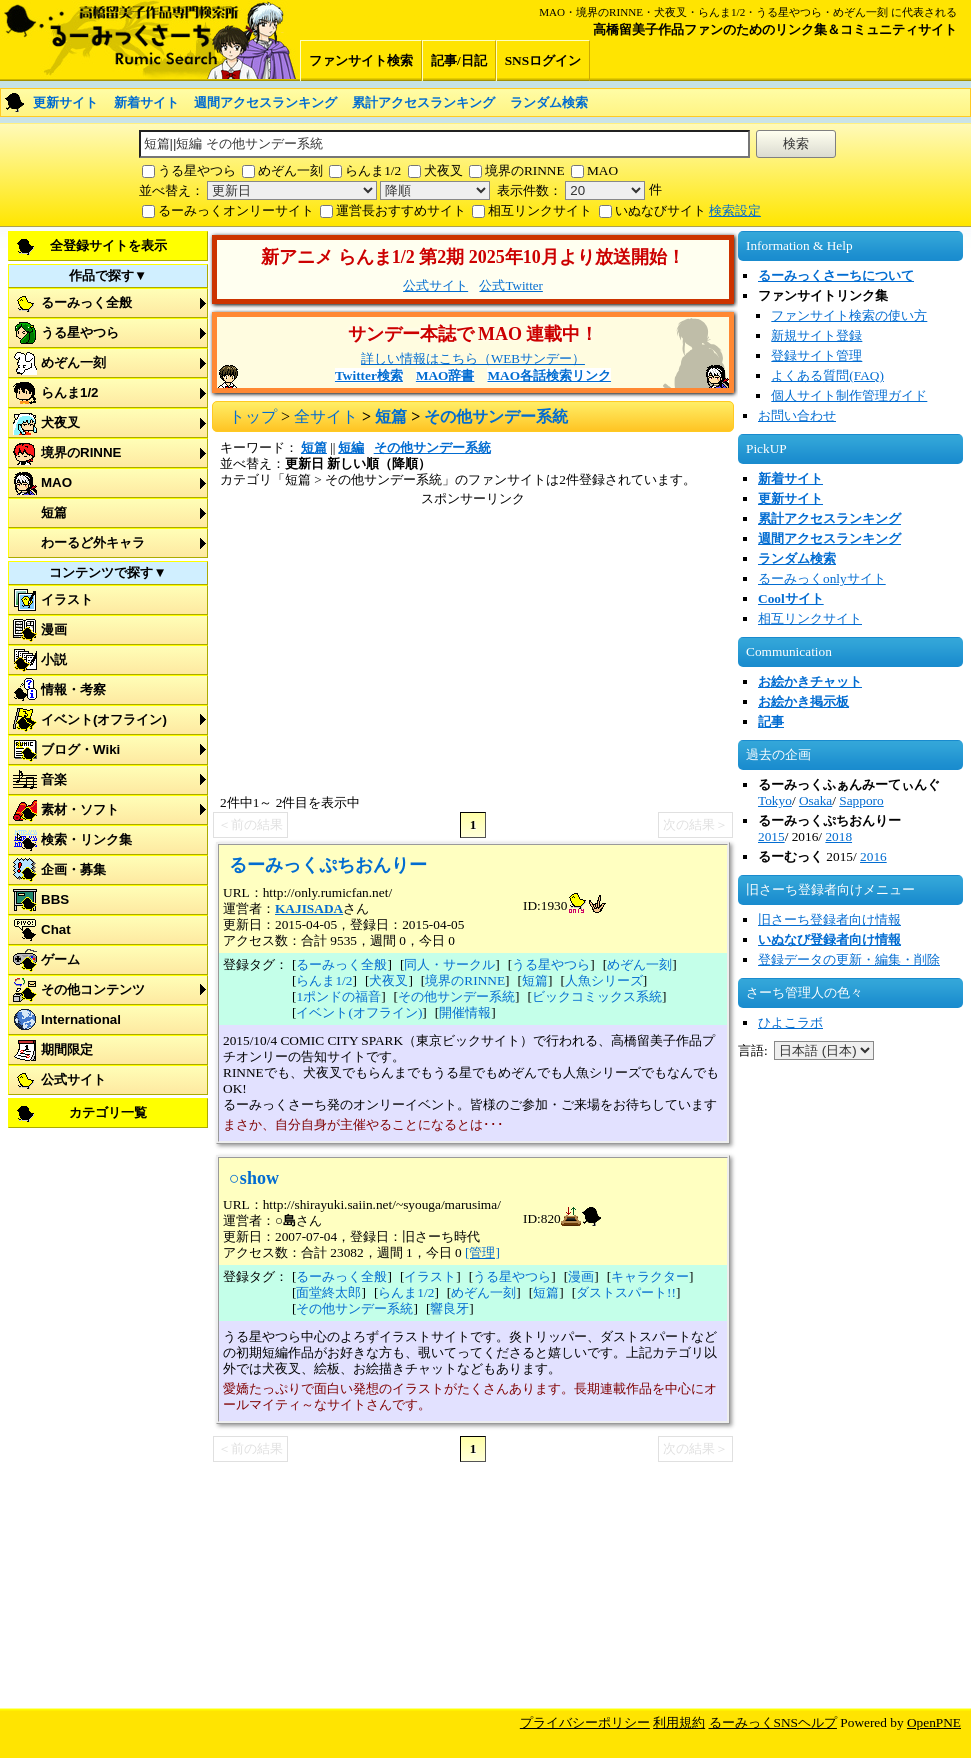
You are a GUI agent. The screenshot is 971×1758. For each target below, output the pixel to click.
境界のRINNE (525, 170)
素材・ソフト (80, 809)
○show (254, 1178)
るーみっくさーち (150, 40)
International (81, 1019)
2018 (838, 836)
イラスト (67, 599)
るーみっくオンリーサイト (236, 210)
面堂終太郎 (328, 1292)
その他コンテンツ (93, 989)
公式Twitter (510, 285)
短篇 (54, 512)
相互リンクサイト (540, 210)
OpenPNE (934, 1722)
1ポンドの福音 (338, 996)
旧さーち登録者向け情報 (829, 919)
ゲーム (60, 959)
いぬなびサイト (660, 210)
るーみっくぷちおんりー (328, 865)
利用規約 (679, 1722)
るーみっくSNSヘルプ (773, 1722)
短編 (351, 447)
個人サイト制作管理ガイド (849, 395)
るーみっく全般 (86, 302)
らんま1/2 (373, 170)
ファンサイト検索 (361, 60)
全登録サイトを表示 (108, 245)
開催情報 (465, 1012)
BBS (55, 899)
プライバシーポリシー (585, 1722)
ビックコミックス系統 (597, 996)
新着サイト (146, 102)
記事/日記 (459, 60)
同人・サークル (449, 964)
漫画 (54, 629)
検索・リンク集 (86, 839)
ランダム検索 (549, 102)
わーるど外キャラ (93, 542)
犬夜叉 (443, 170)
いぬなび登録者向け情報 (829, 939)
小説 (54, 659)
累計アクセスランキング (423, 102)
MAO (602, 170)
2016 (873, 856)
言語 (751, 1050)
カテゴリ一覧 (108, 1112)
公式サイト (73, 1079)
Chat (56, 929)
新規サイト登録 (816, 335)
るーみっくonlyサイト (822, 578)
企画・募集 (73, 869)
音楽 (54, 779)
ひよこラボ (790, 1022)
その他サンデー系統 (432, 447)
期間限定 (67, 1049)
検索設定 (735, 210)
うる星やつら (197, 170)
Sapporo (861, 800)
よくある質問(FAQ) (827, 375)
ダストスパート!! (626, 1292)
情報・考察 (73, 689)
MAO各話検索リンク (549, 375)
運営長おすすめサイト (401, 210)
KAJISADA (309, 908)
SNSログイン (543, 60)
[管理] (482, 1252)
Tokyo (775, 800)
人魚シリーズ (604, 980)
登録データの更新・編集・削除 (849, 959)
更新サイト (65, 102)
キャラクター (650, 1276)
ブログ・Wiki (80, 749)
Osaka (815, 800)
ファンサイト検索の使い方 (849, 315)
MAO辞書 (445, 375)
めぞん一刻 (290, 170)
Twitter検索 (369, 375)
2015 (771, 836)
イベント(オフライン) (104, 719)
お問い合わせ (797, 415)
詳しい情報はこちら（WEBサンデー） (473, 358)
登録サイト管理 (816, 355)
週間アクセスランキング (265, 102)
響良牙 (449, 1308)
